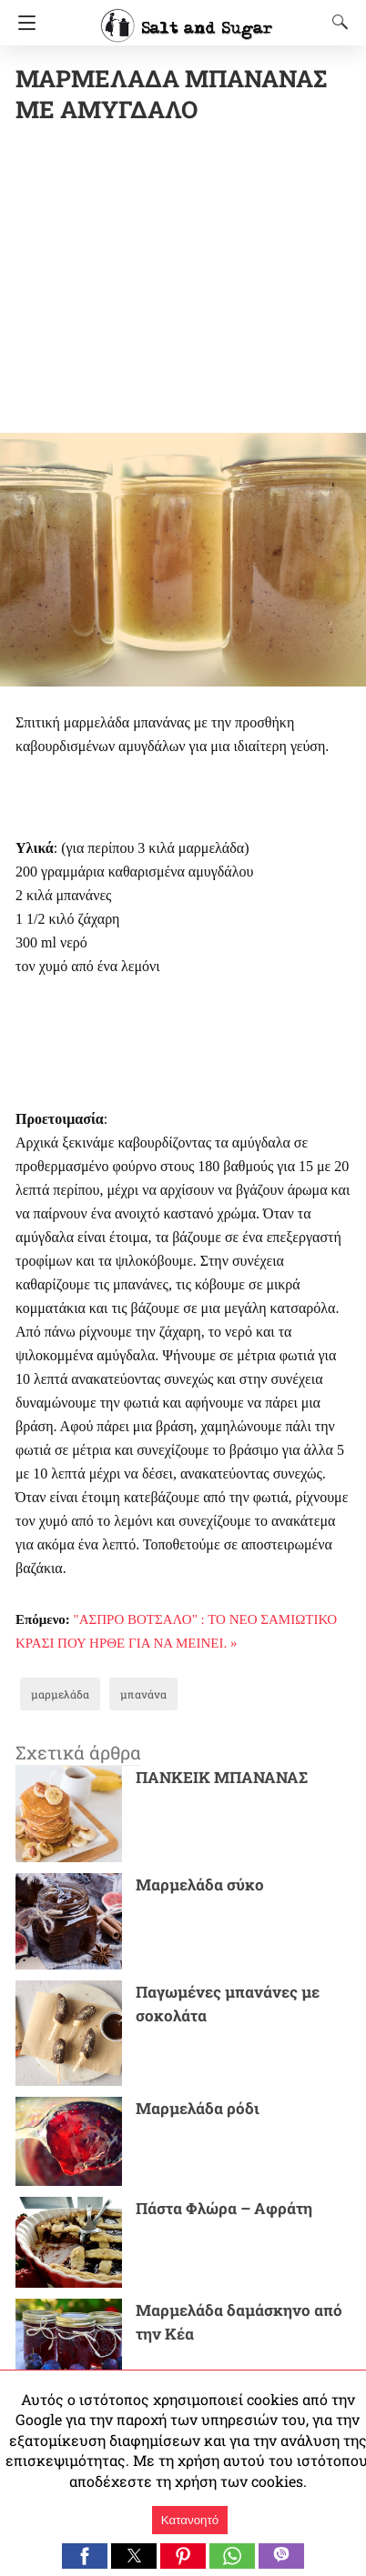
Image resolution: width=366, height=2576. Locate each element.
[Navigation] (22, 22)
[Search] (336, 22)
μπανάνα (143, 1694)
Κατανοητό (190, 2520)
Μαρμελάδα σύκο (200, 1884)
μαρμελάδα (60, 1694)
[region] (190, 281)
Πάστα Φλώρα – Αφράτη (224, 2208)
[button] (84, 2556)
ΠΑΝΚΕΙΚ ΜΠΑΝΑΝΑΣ (222, 1777)
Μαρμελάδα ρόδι (197, 2108)
